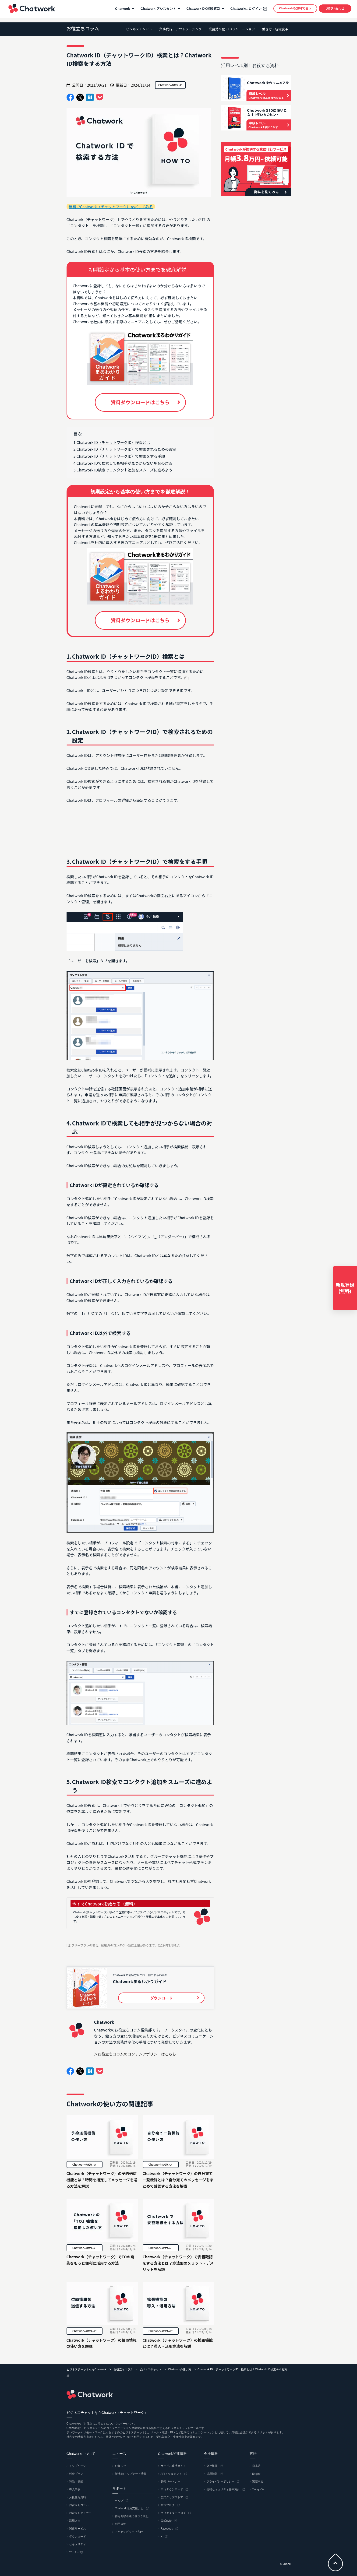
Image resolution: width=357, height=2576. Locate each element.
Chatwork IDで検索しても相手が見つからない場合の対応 (124, 463)
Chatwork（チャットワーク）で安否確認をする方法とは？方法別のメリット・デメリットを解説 (178, 2263)
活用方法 (74, 2520)
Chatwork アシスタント (157, 11)
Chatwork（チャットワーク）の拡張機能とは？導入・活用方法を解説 (178, 2343)
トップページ (77, 2465)
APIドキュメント (171, 2473)
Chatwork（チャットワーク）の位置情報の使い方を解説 (102, 2343)
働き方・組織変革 (275, 29)
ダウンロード (77, 2536)
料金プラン (76, 2473)
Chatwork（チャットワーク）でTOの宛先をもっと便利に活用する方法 (100, 2260)
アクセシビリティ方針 (129, 2532)
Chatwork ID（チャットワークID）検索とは (113, 442)
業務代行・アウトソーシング (180, 29)
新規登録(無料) (345, 1288)
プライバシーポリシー (220, 2481)
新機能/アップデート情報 (130, 2473)
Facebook (167, 2528)
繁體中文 (257, 2481)
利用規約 (120, 2524)
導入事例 (74, 2489)
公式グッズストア (172, 2497)
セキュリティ (77, 2544)
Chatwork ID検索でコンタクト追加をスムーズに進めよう (125, 470)
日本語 (256, 2465)
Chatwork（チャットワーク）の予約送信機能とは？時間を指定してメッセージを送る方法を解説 (102, 2180)
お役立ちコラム (83, 28)
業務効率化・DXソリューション (232, 29)
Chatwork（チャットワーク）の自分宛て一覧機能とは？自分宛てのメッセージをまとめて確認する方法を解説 (178, 2180)
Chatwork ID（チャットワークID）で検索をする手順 (121, 456)
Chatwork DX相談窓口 (202, 11)
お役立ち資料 (77, 2497)
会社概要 (212, 2465)
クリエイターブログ (173, 2513)
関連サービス (77, 2528)
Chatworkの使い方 (84, 2164)
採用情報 (212, 2473)
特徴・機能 (76, 2481)
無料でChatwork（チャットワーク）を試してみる (111, 206)
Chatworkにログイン (244, 11)
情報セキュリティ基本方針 (223, 2489)
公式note (166, 2520)
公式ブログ (168, 2505)
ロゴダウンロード (172, 2489)
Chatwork (30, 11)
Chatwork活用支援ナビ (129, 2508)
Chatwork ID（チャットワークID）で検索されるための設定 (126, 449)
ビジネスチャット (139, 29)
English (256, 2473)
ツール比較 (76, 2552)
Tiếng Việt (258, 2489)
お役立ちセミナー (80, 2513)
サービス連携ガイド (173, 2465)
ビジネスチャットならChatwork (86, 2369)
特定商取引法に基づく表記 (131, 2516)
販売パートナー (170, 2481)
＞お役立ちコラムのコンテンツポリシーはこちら (135, 2054)
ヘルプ (119, 2500)
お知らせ (120, 2465)
